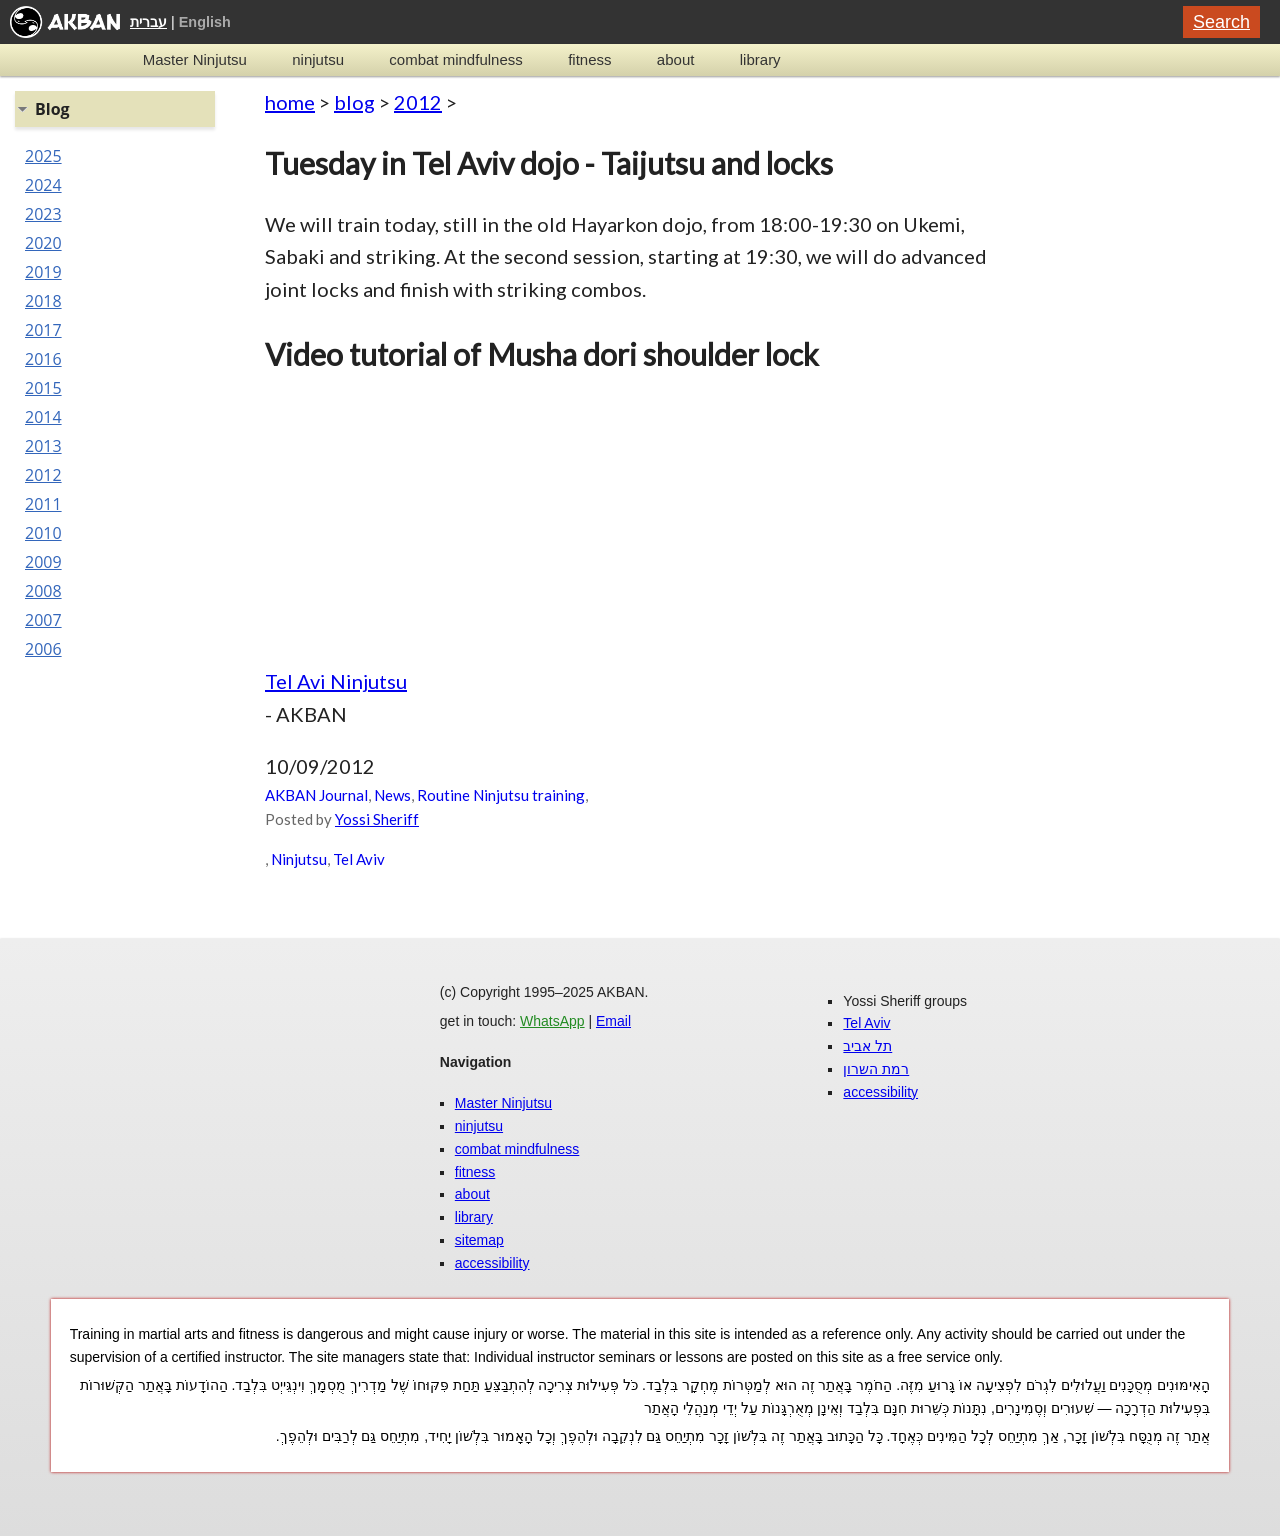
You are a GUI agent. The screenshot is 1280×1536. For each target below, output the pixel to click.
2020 (43, 243)
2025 (43, 156)
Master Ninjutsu (195, 59)
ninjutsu (318, 59)
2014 (43, 417)
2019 (43, 272)
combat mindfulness (455, 59)
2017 (43, 330)
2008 (43, 591)
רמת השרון (876, 1069)
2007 (43, 620)
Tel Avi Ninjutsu (336, 681)
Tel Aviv (359, 859)
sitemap (479, 1240)
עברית (148, 22)
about (676, 59)
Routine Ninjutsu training (501, 795)
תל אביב (867, 1046)
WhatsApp (552, 1021)
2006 (43, 649)
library (760, 59)
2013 (43, 446)
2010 (43, 533)
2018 (43, 301)
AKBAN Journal (316, 795)
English (205, 22)
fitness (589, 59)
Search (1221, 22)
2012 (418, 102)
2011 (43, 504)
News (392, 795)
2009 (43, 562)
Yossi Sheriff (377, 819)
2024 (43, 185)
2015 (43, 388)
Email (613, 1021)
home (290, 102)
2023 (43, 214)
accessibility (492, 1263)
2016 (43, 359)
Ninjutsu (299, 859)
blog (354, 102)
